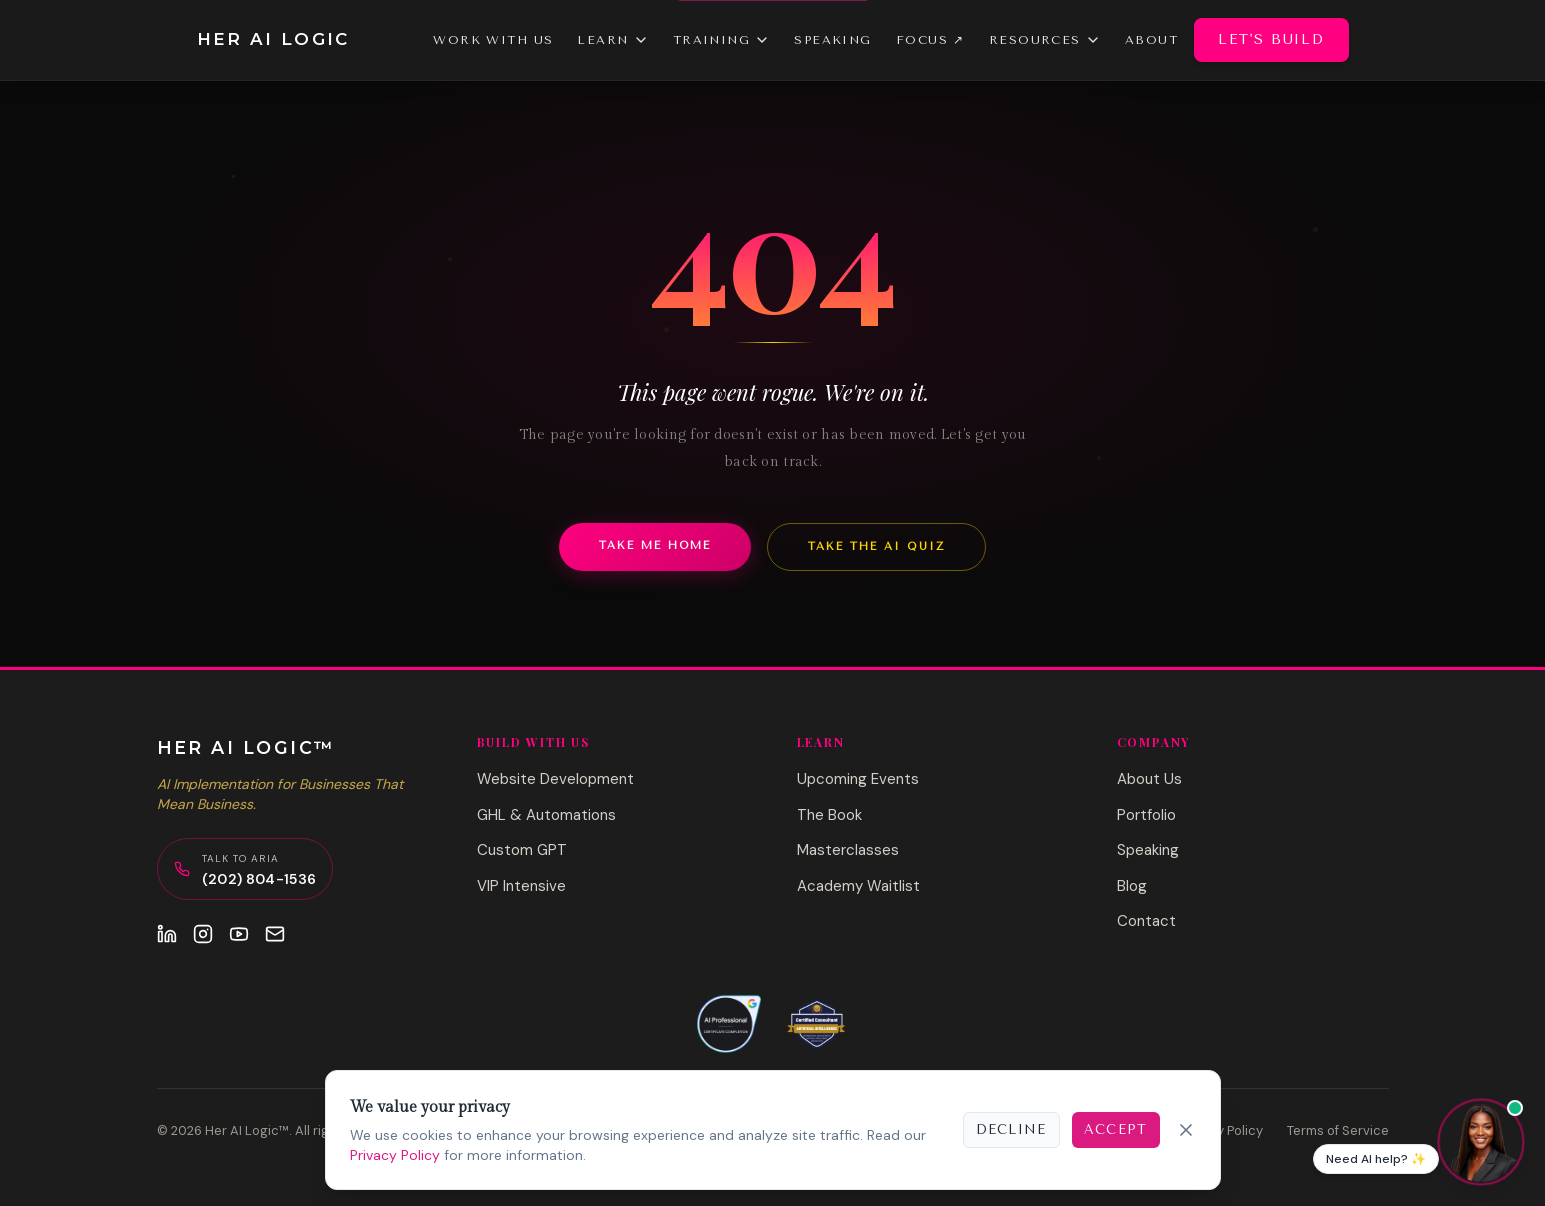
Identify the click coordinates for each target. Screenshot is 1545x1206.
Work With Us (493, 40)
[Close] (1186, 1130)
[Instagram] (203, 934)
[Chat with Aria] (1481, 1142)
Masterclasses (848, 850)
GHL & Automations (546, 815)
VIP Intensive (521, 886)
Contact (1146, 921)
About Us (1149, 779)
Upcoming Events (858, 779)
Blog (1132, 886)
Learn (612, 40)
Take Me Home (655, 545)
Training (722, 40)
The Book (829, 815)
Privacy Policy (395, 1155)
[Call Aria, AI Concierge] (245, 869)
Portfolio (1146, 815)
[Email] (275, 934)
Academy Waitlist (858, 886)
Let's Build (1271, 39)
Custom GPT (522, 850)
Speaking (833, 40)
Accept (1116, 1129)
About (1151, 40)
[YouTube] (239, 934)
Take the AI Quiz (876, 546)
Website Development (555, 779)
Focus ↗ (930, 40)
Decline (1011, 1129)
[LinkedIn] (167, 934)
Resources (1045, 40)
